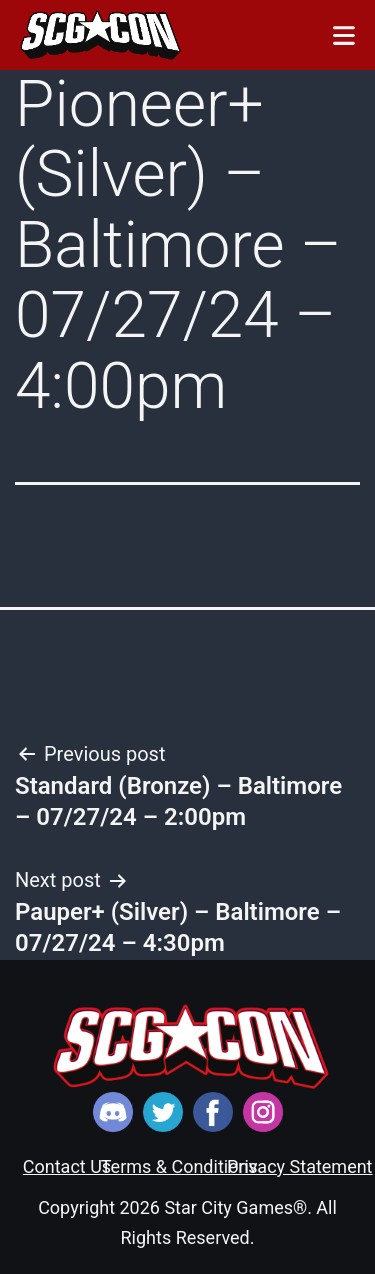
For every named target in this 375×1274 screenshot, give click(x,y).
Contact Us (67, 1166)
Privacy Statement (300, 1166)
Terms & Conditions (179, 1166)
